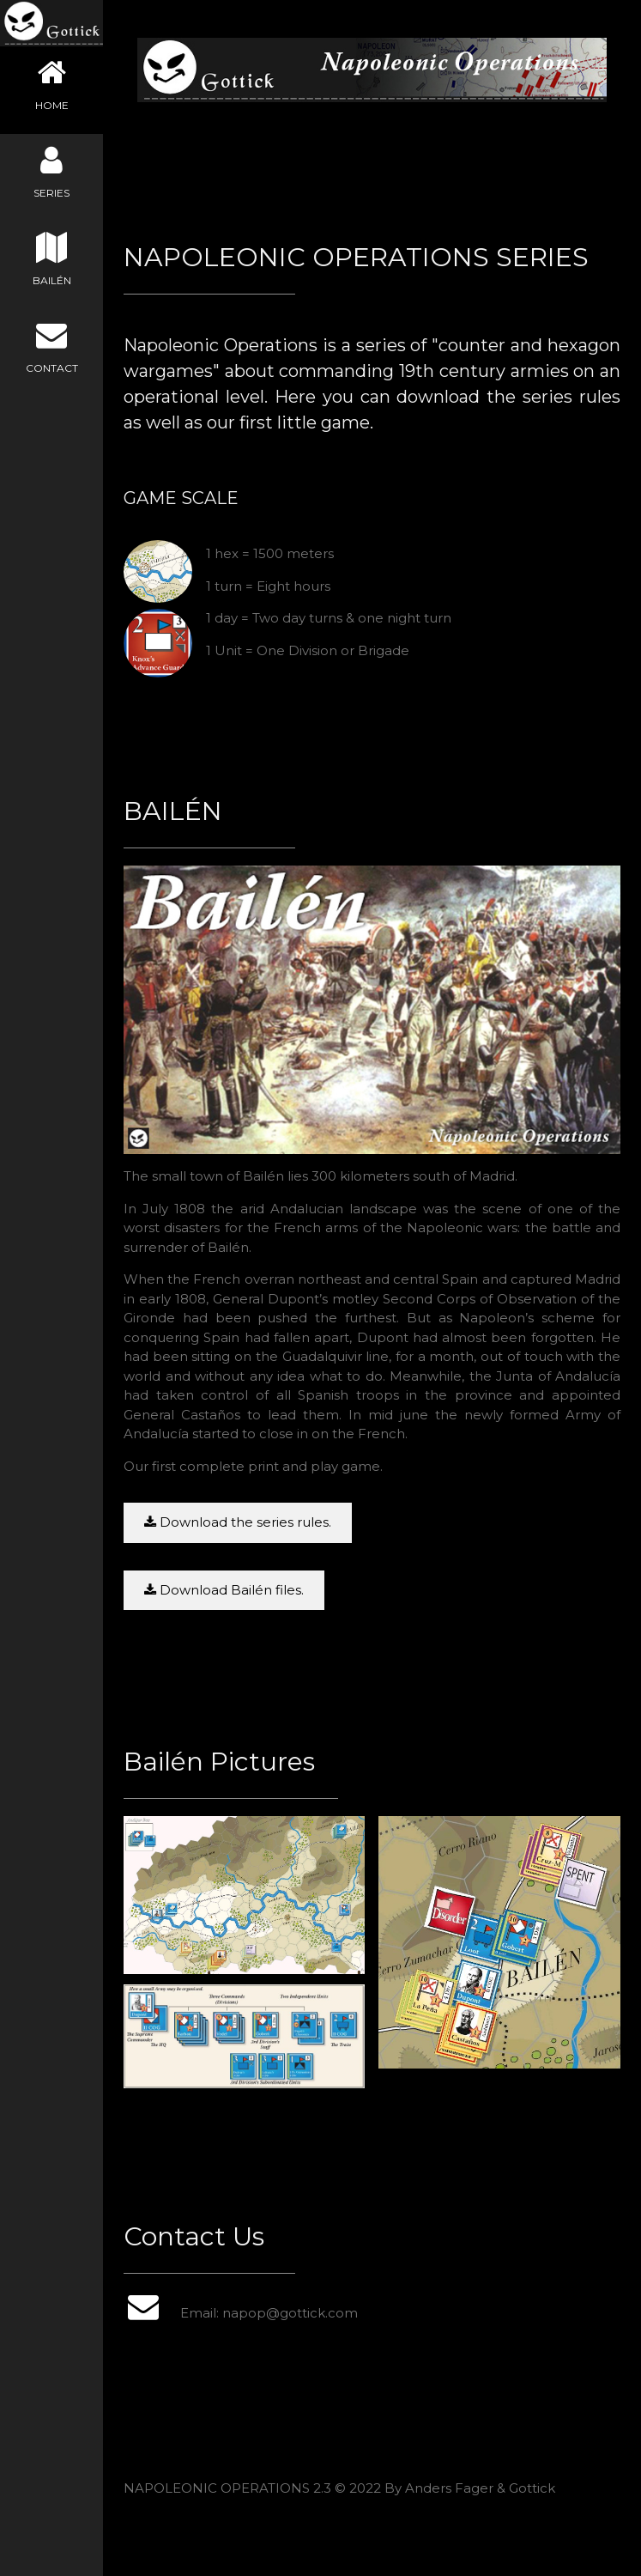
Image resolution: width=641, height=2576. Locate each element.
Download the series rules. (237, 1522)
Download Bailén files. (224, 1590)
